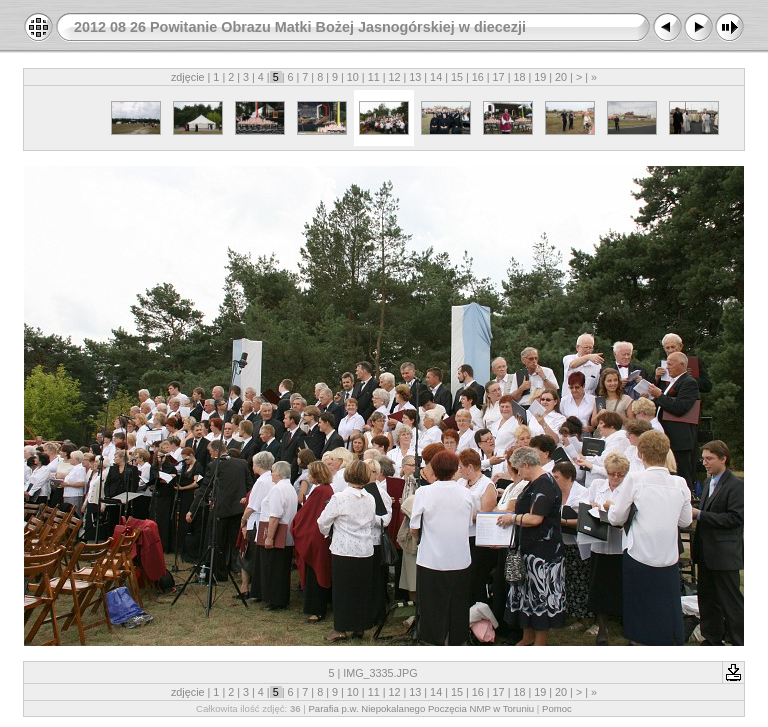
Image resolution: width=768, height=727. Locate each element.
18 (519, 77)
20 (561, 77)
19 (540, 77)
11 (374, 77)
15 (457, 77)
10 (353, 77)
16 (478, 77)
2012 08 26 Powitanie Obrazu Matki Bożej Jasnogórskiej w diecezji (300, 27)
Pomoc (557, 708)
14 (436, 77)
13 (415, 77)
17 (499, 77)
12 (394, 77)
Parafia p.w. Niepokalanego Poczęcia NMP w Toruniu (421, 708)
